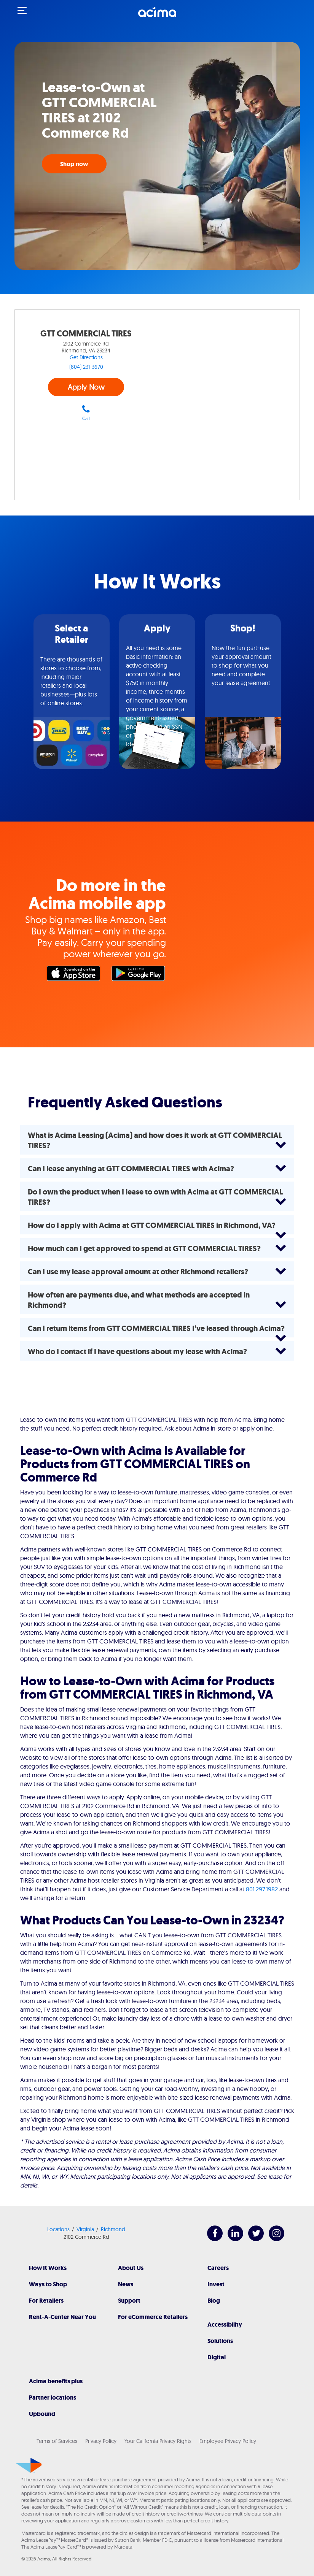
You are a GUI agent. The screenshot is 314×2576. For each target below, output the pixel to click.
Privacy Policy (100, 2441)
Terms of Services (57, 2441)
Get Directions (86, 357)
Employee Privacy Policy (227, 2441)
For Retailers (46, 2301)
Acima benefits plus (56, 2381)
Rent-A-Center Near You (62, 2317)
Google (140, 975)
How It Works (48, 2268)
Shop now (74, 164)
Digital (216, 2357)
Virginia (85, 2229)
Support (129, 2301)
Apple (75, 975)
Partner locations (52, 2398)
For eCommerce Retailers (153, 2317)
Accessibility (224, 2325)
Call (86, 412)
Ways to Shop (48, 2284)
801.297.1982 (262, 1889)
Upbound (42, 2414)
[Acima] (157, 16)
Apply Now (86, 387)
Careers (218, 2268)
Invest (216, 2284)
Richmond (113, 2229)
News (125, 2284)
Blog (213, 2301)
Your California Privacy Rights (157, 2441)
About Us (130, 2268)
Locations (58, 2229)
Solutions (220, 2341)
